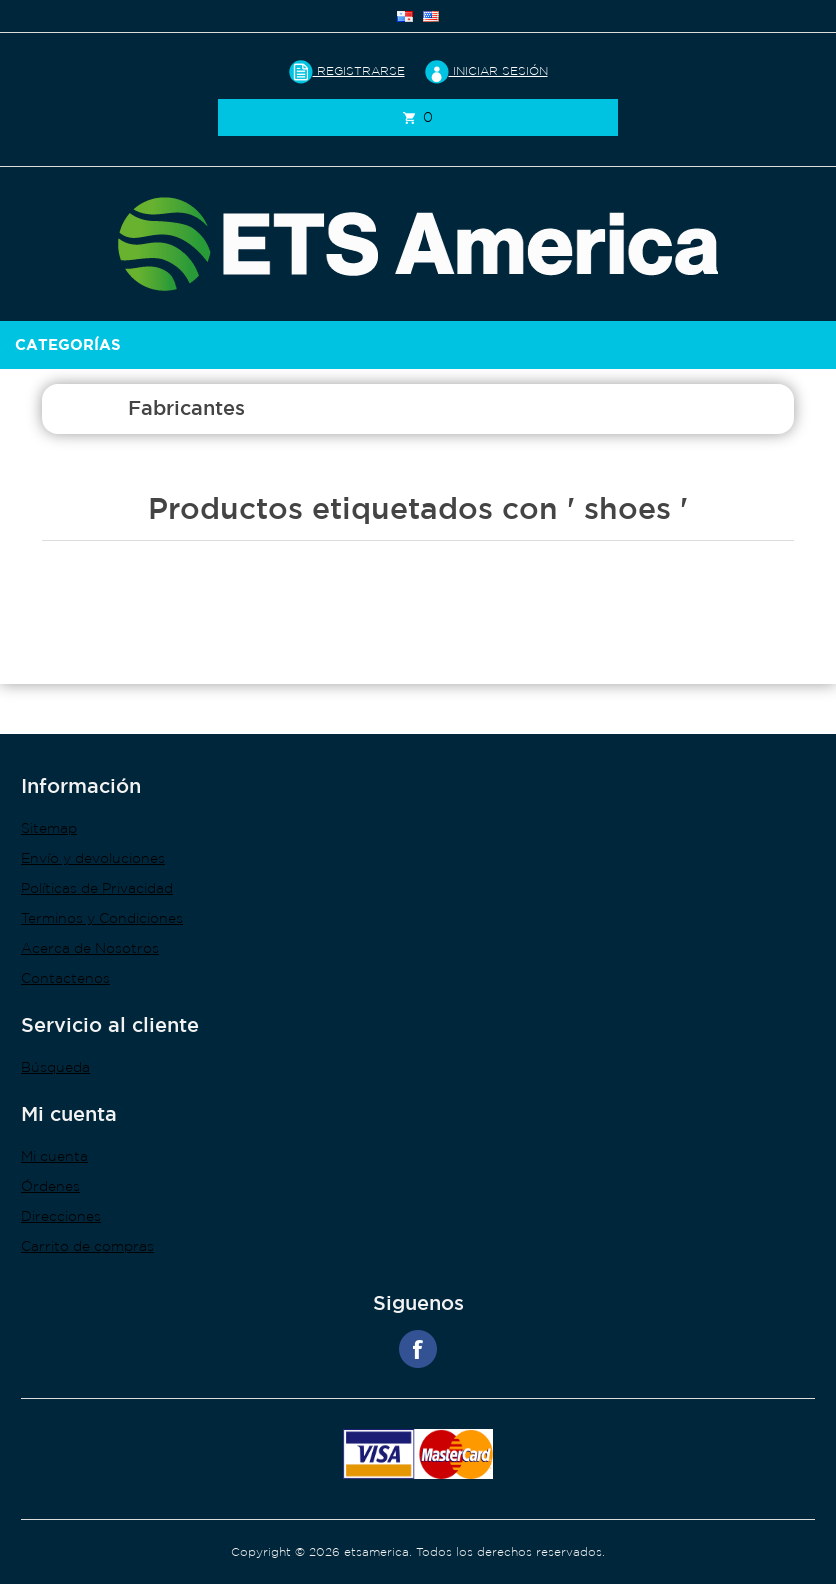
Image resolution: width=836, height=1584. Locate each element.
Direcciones (61, 1216)
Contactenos (65, 978)
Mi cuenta (54, 1156)
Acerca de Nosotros (90, 948)
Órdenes (50, 1186)
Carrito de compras (87, 1246)
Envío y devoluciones (93, 858)
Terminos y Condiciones (102, 918)
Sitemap (49, 828)
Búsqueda (55, 1067)
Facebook (418, 1349)
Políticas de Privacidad (97, 888)
